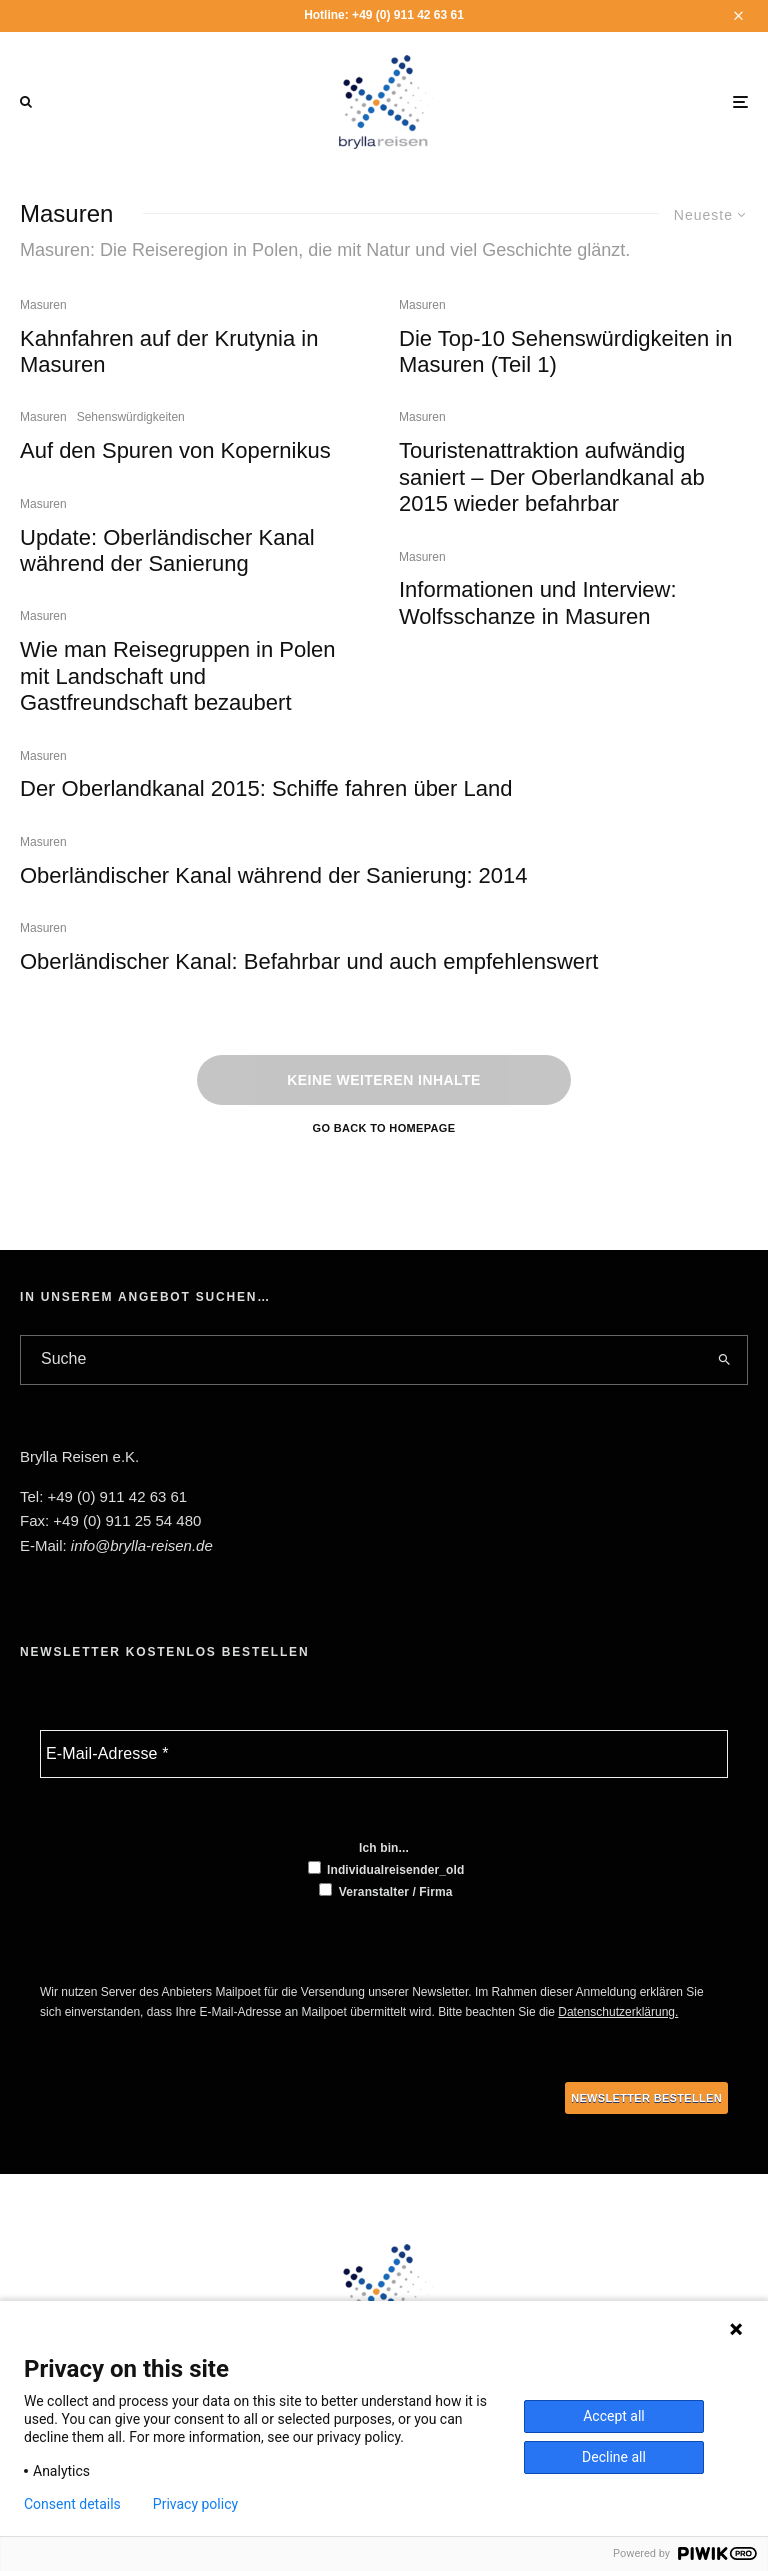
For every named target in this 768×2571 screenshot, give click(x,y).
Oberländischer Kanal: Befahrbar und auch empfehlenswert (309, 961)
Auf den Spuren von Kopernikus (175, 450)
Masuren (43, 305)
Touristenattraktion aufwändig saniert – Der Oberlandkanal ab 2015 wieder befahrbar (552, 477)
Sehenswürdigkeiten (131, 417)
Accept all (614, 2416)
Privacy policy (195, 2504)
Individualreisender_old (386, 1869)
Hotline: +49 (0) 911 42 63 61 (384, 15)
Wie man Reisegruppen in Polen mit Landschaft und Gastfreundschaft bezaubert (178, 676)
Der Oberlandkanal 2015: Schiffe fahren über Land (266, 788)
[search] (724, 1360)
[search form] (361, 1360)
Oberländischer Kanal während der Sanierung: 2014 (274, 875)
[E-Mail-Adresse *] (384, 1754)
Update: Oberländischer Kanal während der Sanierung (167, 550)
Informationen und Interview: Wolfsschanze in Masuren (538, 602)
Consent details (72, 2504)
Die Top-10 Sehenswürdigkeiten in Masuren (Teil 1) (565, 351)
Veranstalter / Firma (385, 1891)
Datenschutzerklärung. (618, 2012)
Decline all (614, 2457)
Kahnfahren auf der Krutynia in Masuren (169, 351)
